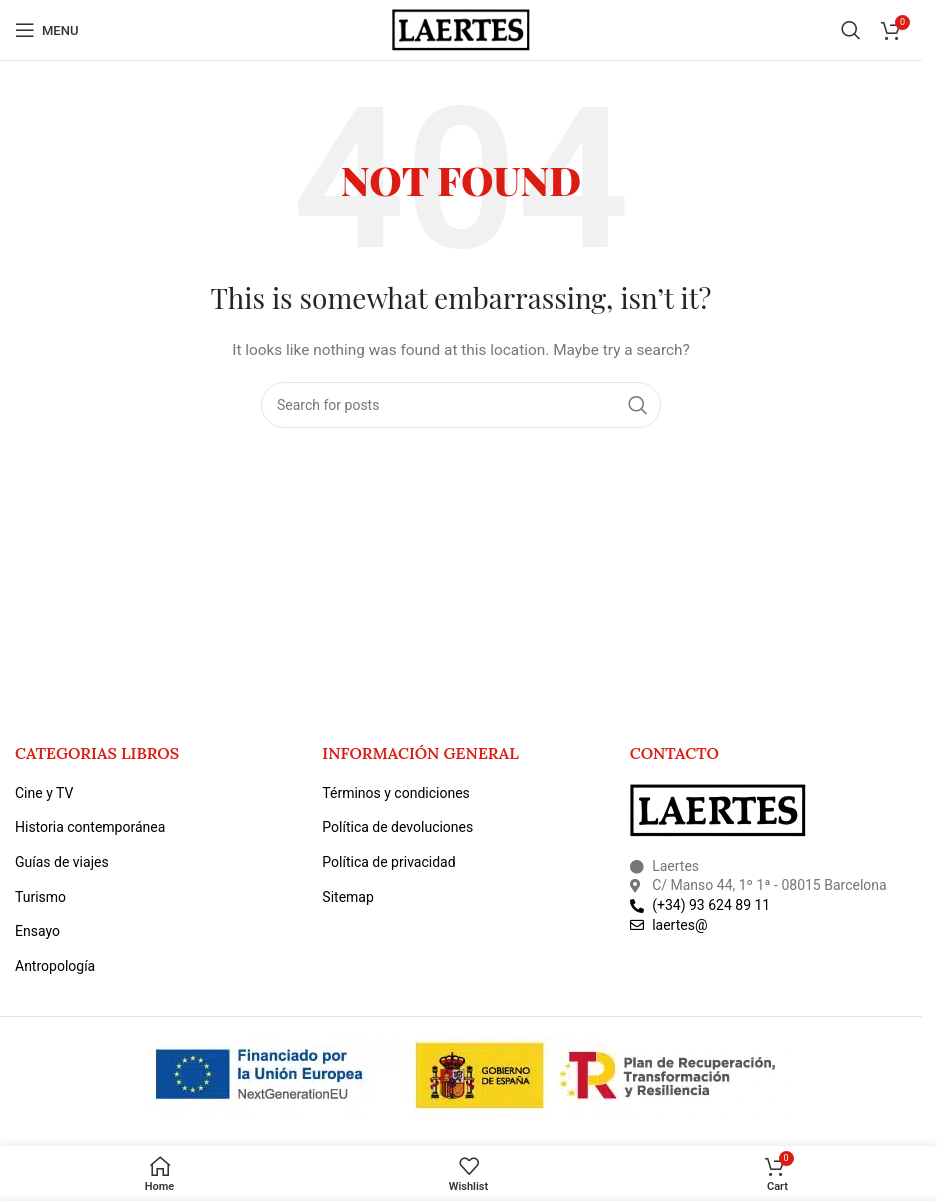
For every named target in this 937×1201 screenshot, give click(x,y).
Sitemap (347, 897)
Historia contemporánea (90, 827)
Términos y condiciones (395, 793)
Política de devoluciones (397, 827)
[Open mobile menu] (46, 30)
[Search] (851, 30)
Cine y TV (44, 793)
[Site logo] (461, 29)
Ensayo (37, 931)
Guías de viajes (62, 862)
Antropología (55, 966)
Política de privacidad (388, 862)
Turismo (40, 897)
